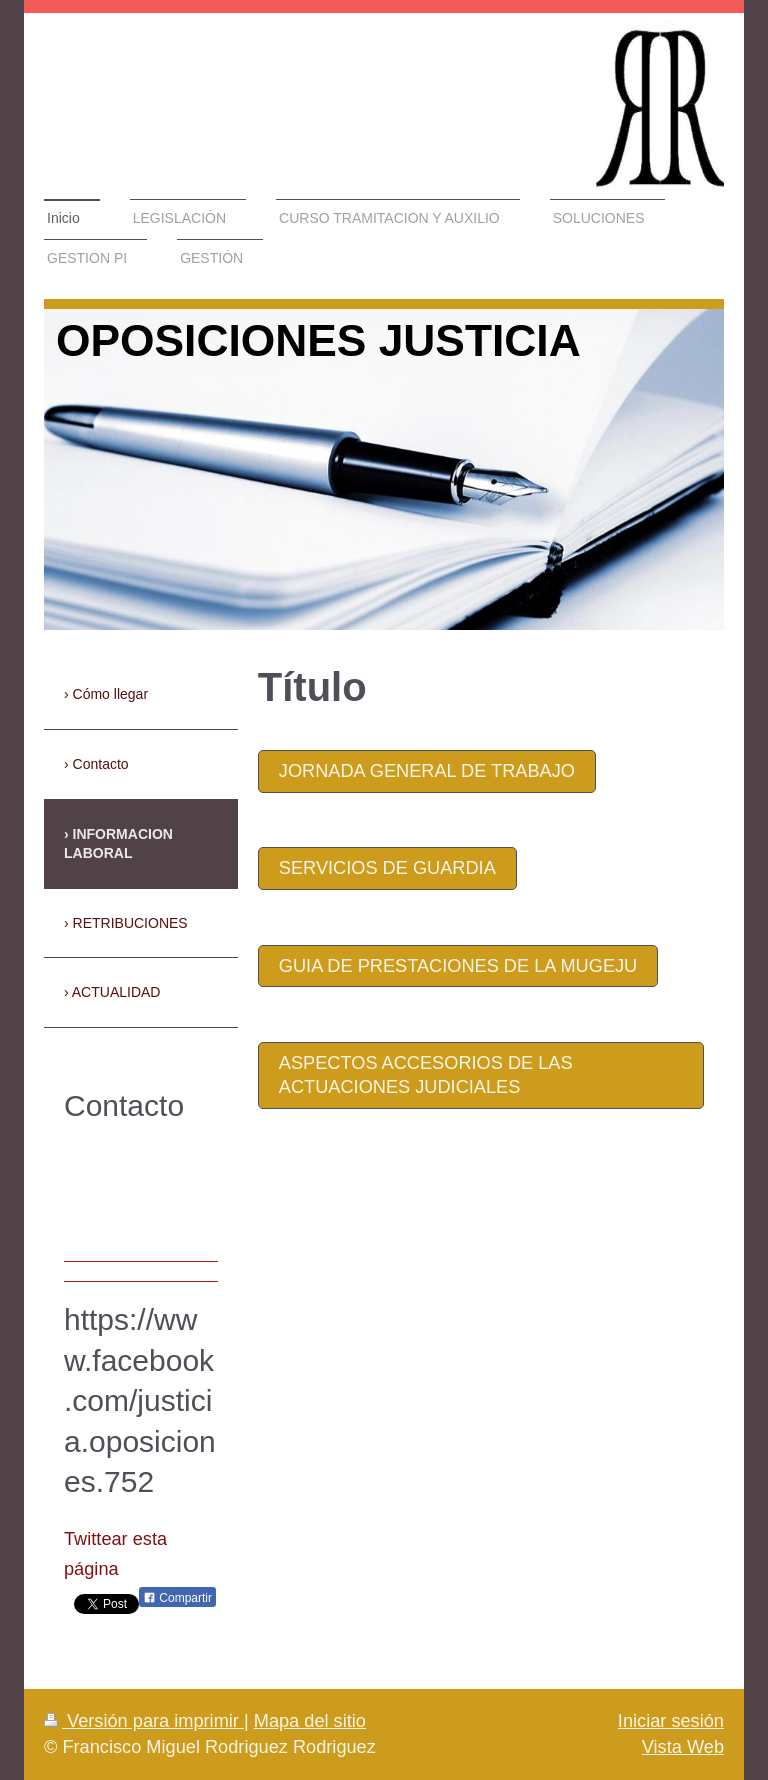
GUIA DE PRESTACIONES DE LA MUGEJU (458, 966)
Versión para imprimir (144, 1721)
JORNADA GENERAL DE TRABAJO (427, 771)
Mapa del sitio (310, 1721)
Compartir (177, 1598)
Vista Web (683, 1747)
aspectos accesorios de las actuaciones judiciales (426, 1075)
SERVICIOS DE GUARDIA (387, 868)
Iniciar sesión (671, 1721)
